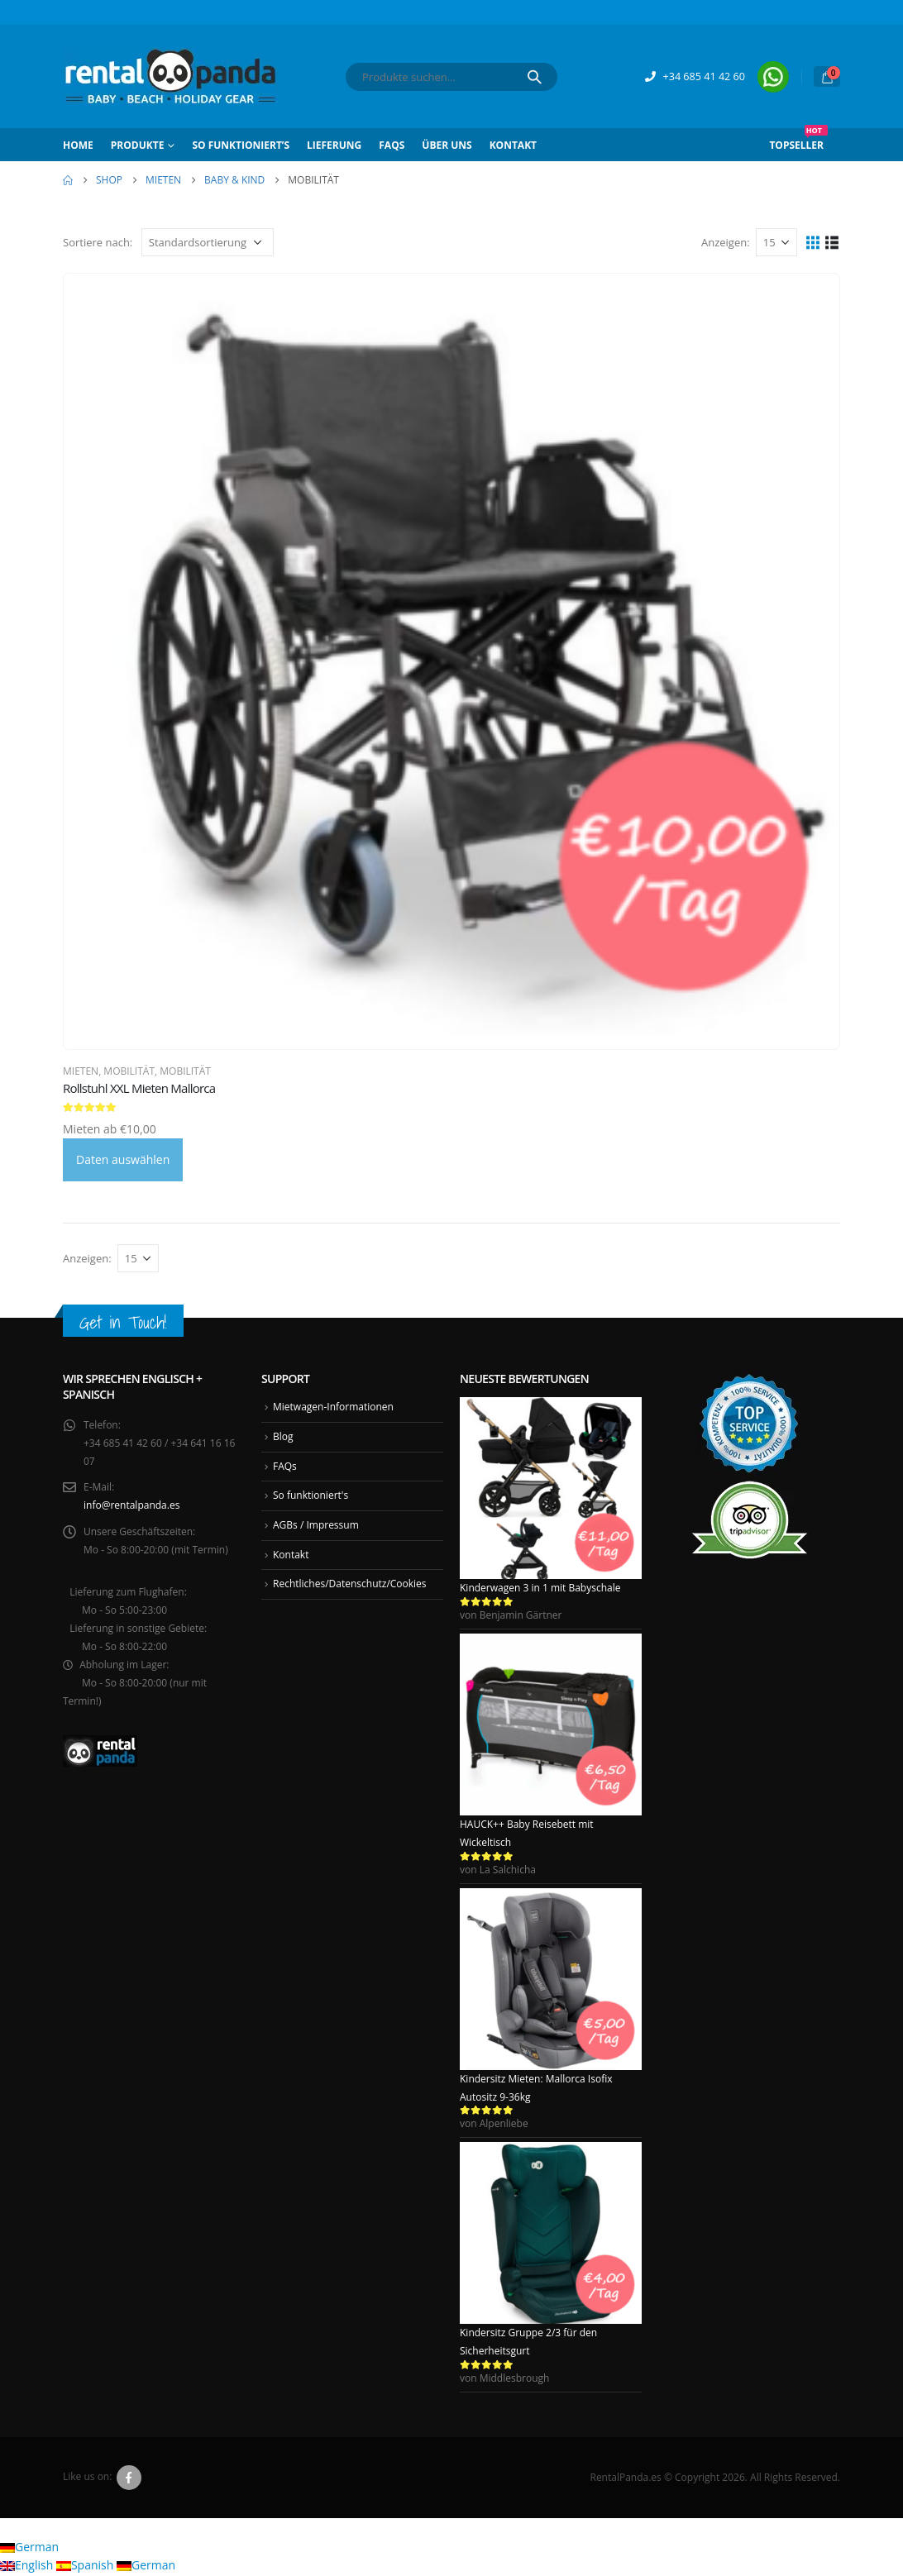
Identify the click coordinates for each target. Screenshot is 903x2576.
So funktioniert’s (240, 145)
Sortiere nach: (97, 242)
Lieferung (334, 145)
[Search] (534, 77)
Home (78, 145)
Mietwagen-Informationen (333, 1407)
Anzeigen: (725, 242)
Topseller (798, 140)
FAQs (391, 145)
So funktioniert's (310, 1496)
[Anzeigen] (776, 242)
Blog (283, 1436)
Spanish (86, 2566)
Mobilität (129, 1071)
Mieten (80, 1071)
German (29, 2548)
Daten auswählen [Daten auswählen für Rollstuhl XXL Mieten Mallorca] (123, 1159)
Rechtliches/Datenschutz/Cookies (350, 1584)
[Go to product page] (451, 661)
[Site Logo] (170, 76)
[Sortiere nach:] (207, 242)
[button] (813, 242)
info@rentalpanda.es (131, 1506)
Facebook (129, 2478)
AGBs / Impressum (316, 1526)
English (28, 2566)
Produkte (138, 145)
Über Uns (446, 145)
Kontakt (513, 145)
